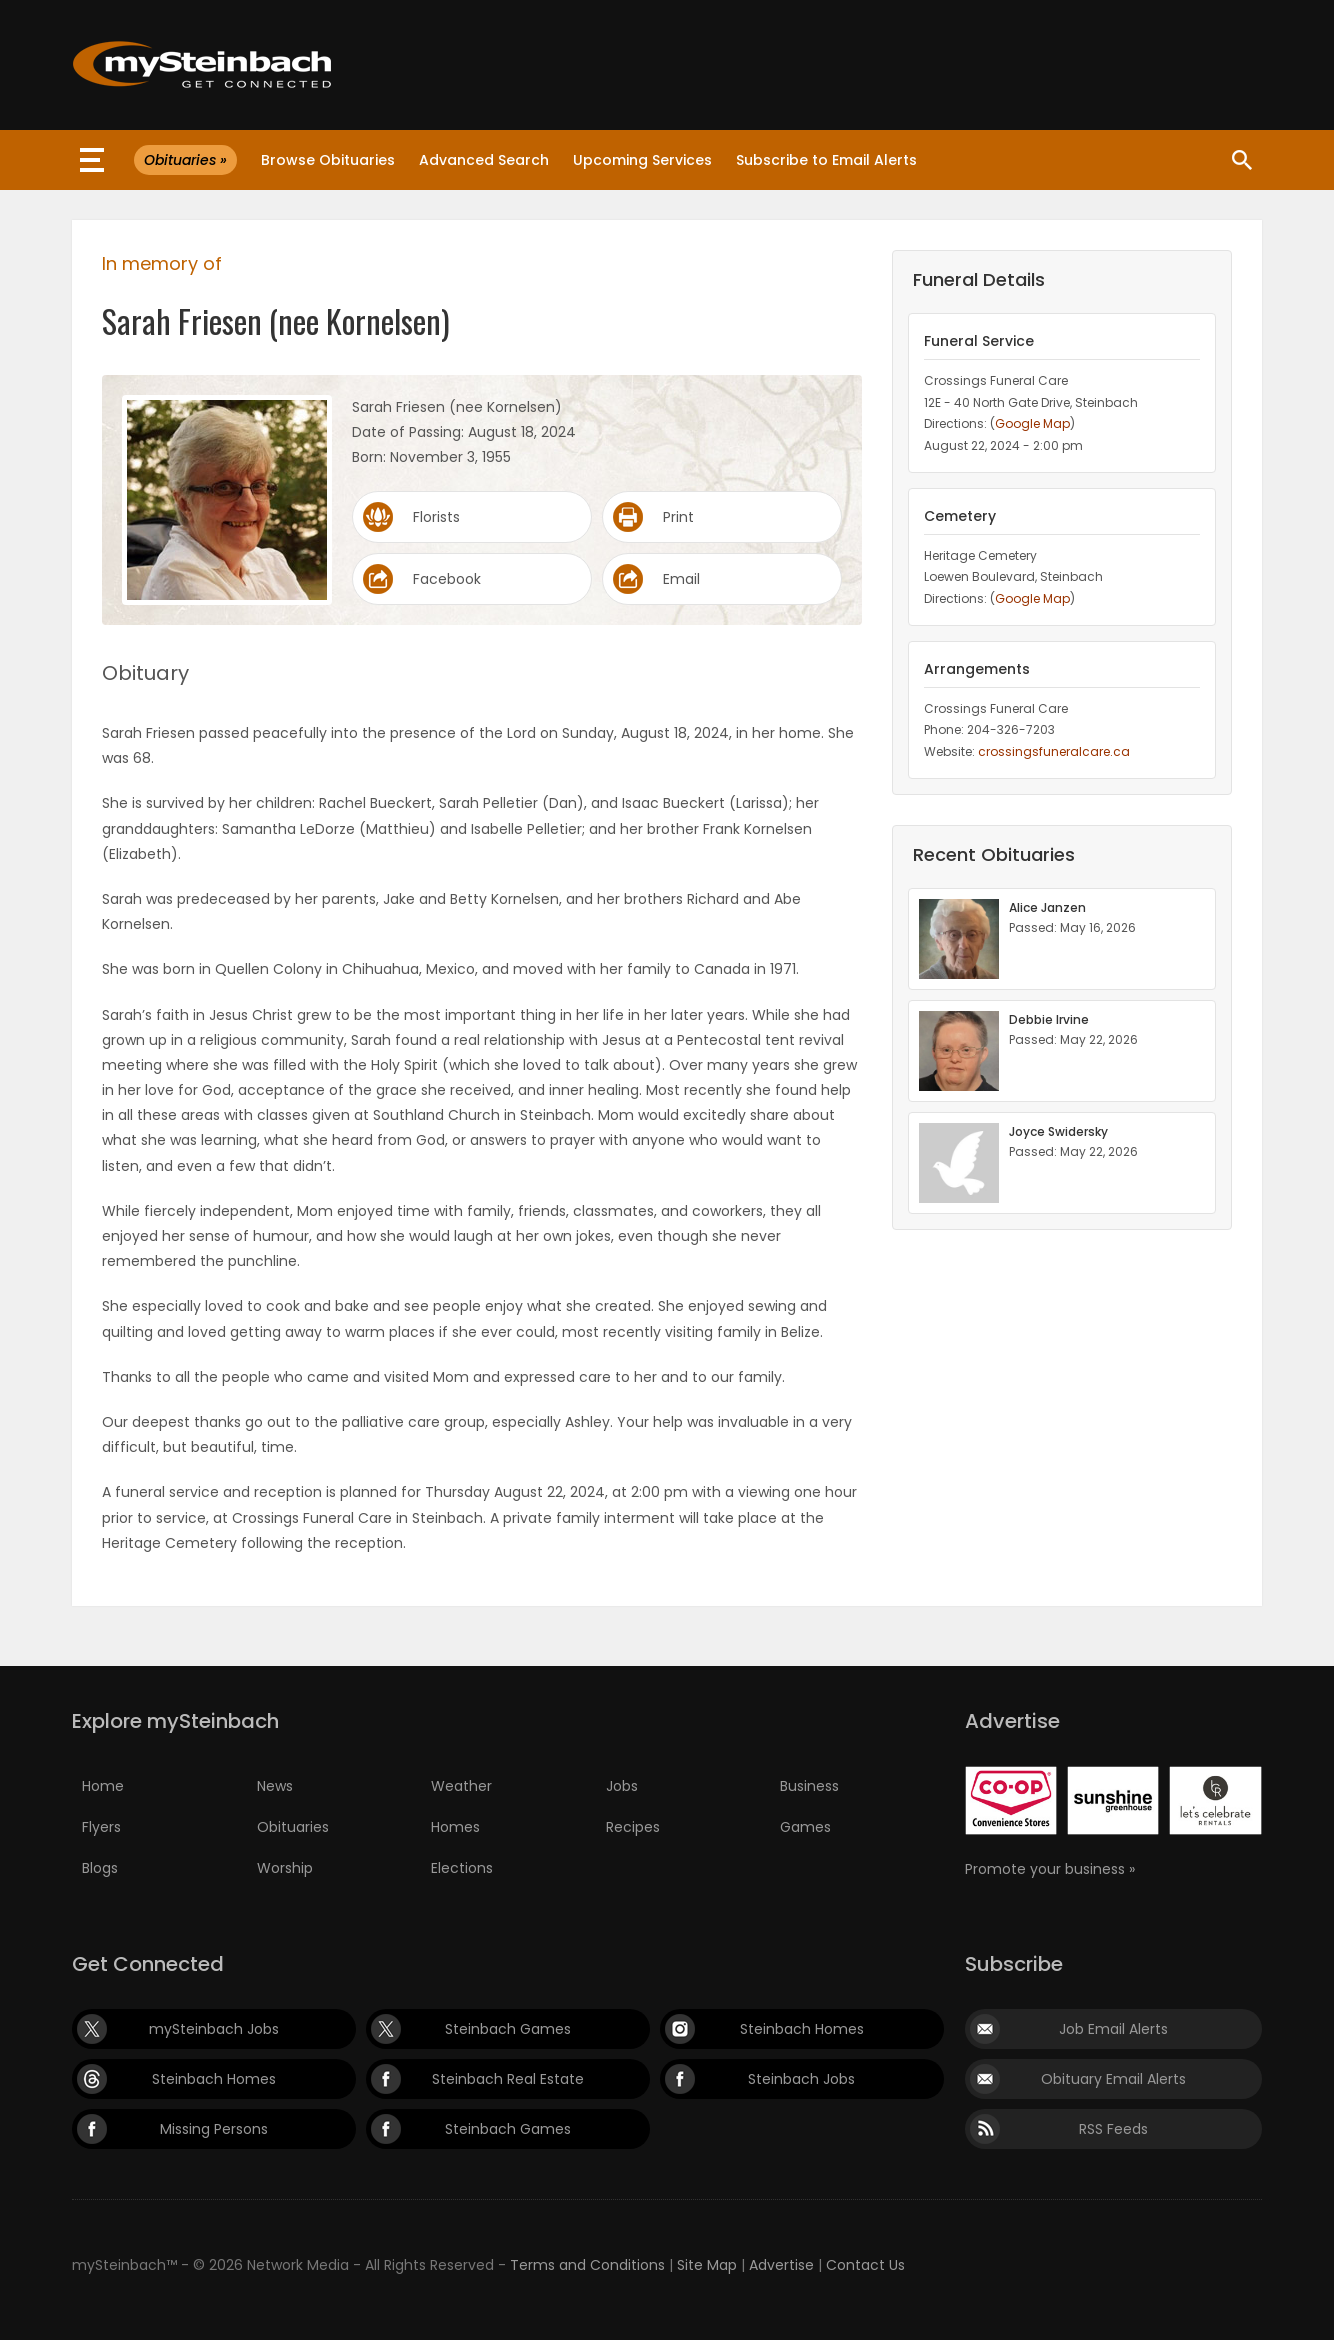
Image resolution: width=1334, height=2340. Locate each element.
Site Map (707, 2265)
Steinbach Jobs (801, 2079)
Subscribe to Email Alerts (826, 160)
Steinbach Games (508, 2029)
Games (805, 1827)
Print (678, 517)
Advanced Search (484, 160)
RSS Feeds (1113, 2129)
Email (681, 579)
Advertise (781, 2265)
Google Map (1032, 423)
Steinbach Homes (802, 2029)
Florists (436, 517)
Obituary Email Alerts (1113, 2079)
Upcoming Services (642, 160)
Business (809, 1786)
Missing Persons (214, 2129)
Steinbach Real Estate (508, 2079)
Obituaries (293, 1827)
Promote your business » (1050, 1869)
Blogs (100, 1868)
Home (103, 1786)
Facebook (447, 579)
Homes (455, 1827)
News (275, 1786)
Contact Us (865, 2265)
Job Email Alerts (1113, 2029)
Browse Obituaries (328, 160)
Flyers (101, 1827)
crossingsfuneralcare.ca (1054, 751)
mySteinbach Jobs (214, 2029)
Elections (462, 1868)
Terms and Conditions (587, 2265)
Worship (285, 1868)
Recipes (633, 1827)
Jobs (622, 1786)
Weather (461, 1786)
